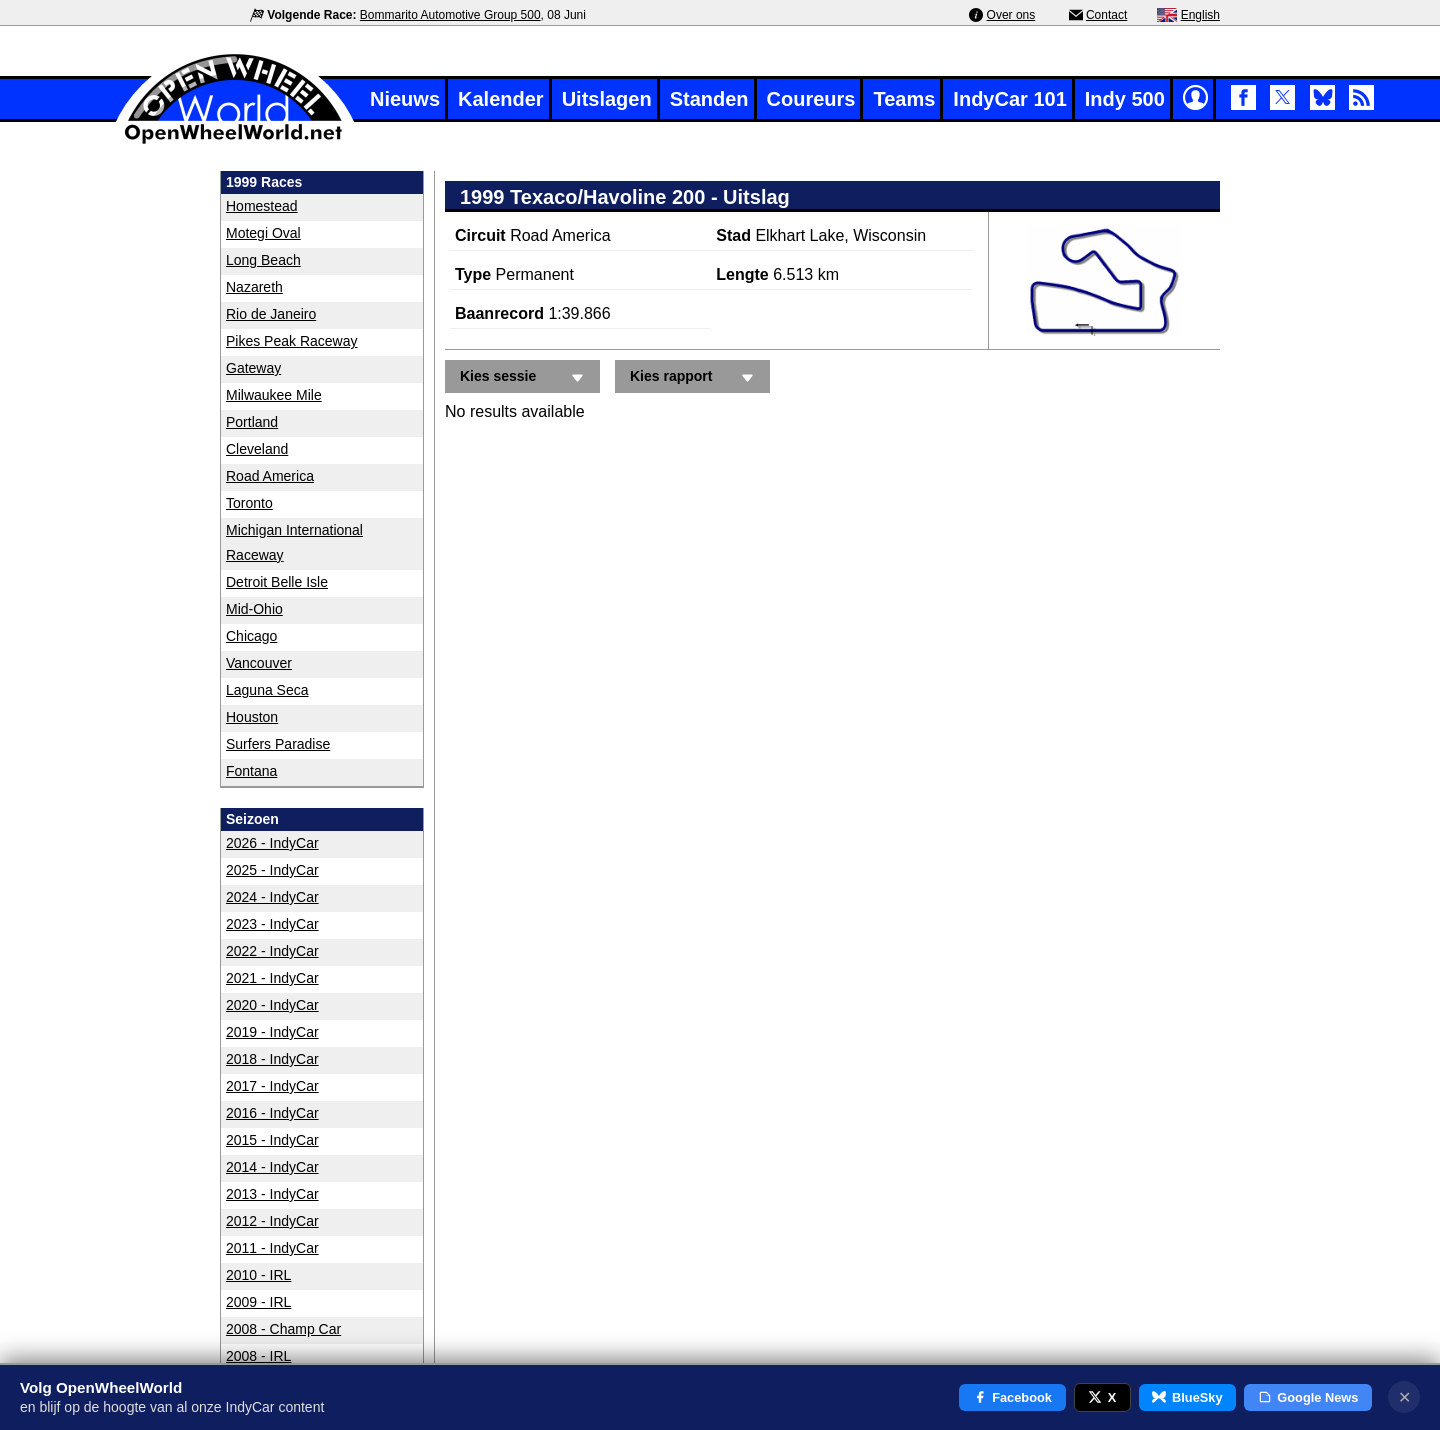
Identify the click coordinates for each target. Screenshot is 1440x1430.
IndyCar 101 (1009, 99)
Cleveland (257, 449)
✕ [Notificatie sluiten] (1404, 1397)
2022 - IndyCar (272, 951)
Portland (252, 422)
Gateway (253, 368)
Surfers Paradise (278, 744)
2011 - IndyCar (272, 1248)
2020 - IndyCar (272, 1005)
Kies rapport (695, 377)
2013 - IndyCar (272, 1194)
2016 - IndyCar (272, 1113)
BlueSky (1187, 1397)
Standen (709, 99)
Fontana (251, 771)
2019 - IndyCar (272, 1032)
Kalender (501, 99)
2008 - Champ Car (283, 1329)
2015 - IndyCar (272, 1140)
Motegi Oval (263, 233)
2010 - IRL (258, 1275)
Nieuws (405, 99)
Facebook (1012, 1397)
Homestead (262, 206)
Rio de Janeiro (271, 314)
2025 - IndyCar (272, 870)
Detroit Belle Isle (277, 582)
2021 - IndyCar (272, 978)
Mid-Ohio (254, 609)
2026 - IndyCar (272, 843)
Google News (1308, 1397)
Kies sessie (525, 377)
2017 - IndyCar (272, 1086)
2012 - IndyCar (272, 1221)
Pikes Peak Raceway (292, 341)
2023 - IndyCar (272, 924)
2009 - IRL (258, 1302)
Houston (252, 717)
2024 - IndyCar (272, 897)
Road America (270, 476)
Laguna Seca (267, 690)
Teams (904, 99)
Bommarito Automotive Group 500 (450, 15)
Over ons (1011, 15)
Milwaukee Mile (274, 395)
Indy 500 (1125, 99)
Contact (1106, 15)
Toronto (249, 503)
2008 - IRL (258, 1356)
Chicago (251, 636)
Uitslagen (607, 99)
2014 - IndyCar (272, 1167)
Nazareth (254, 287)
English (1200, 15)
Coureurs (811, 99)
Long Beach (263, 260)
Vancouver (259, 663)
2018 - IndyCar (272, 1059)
